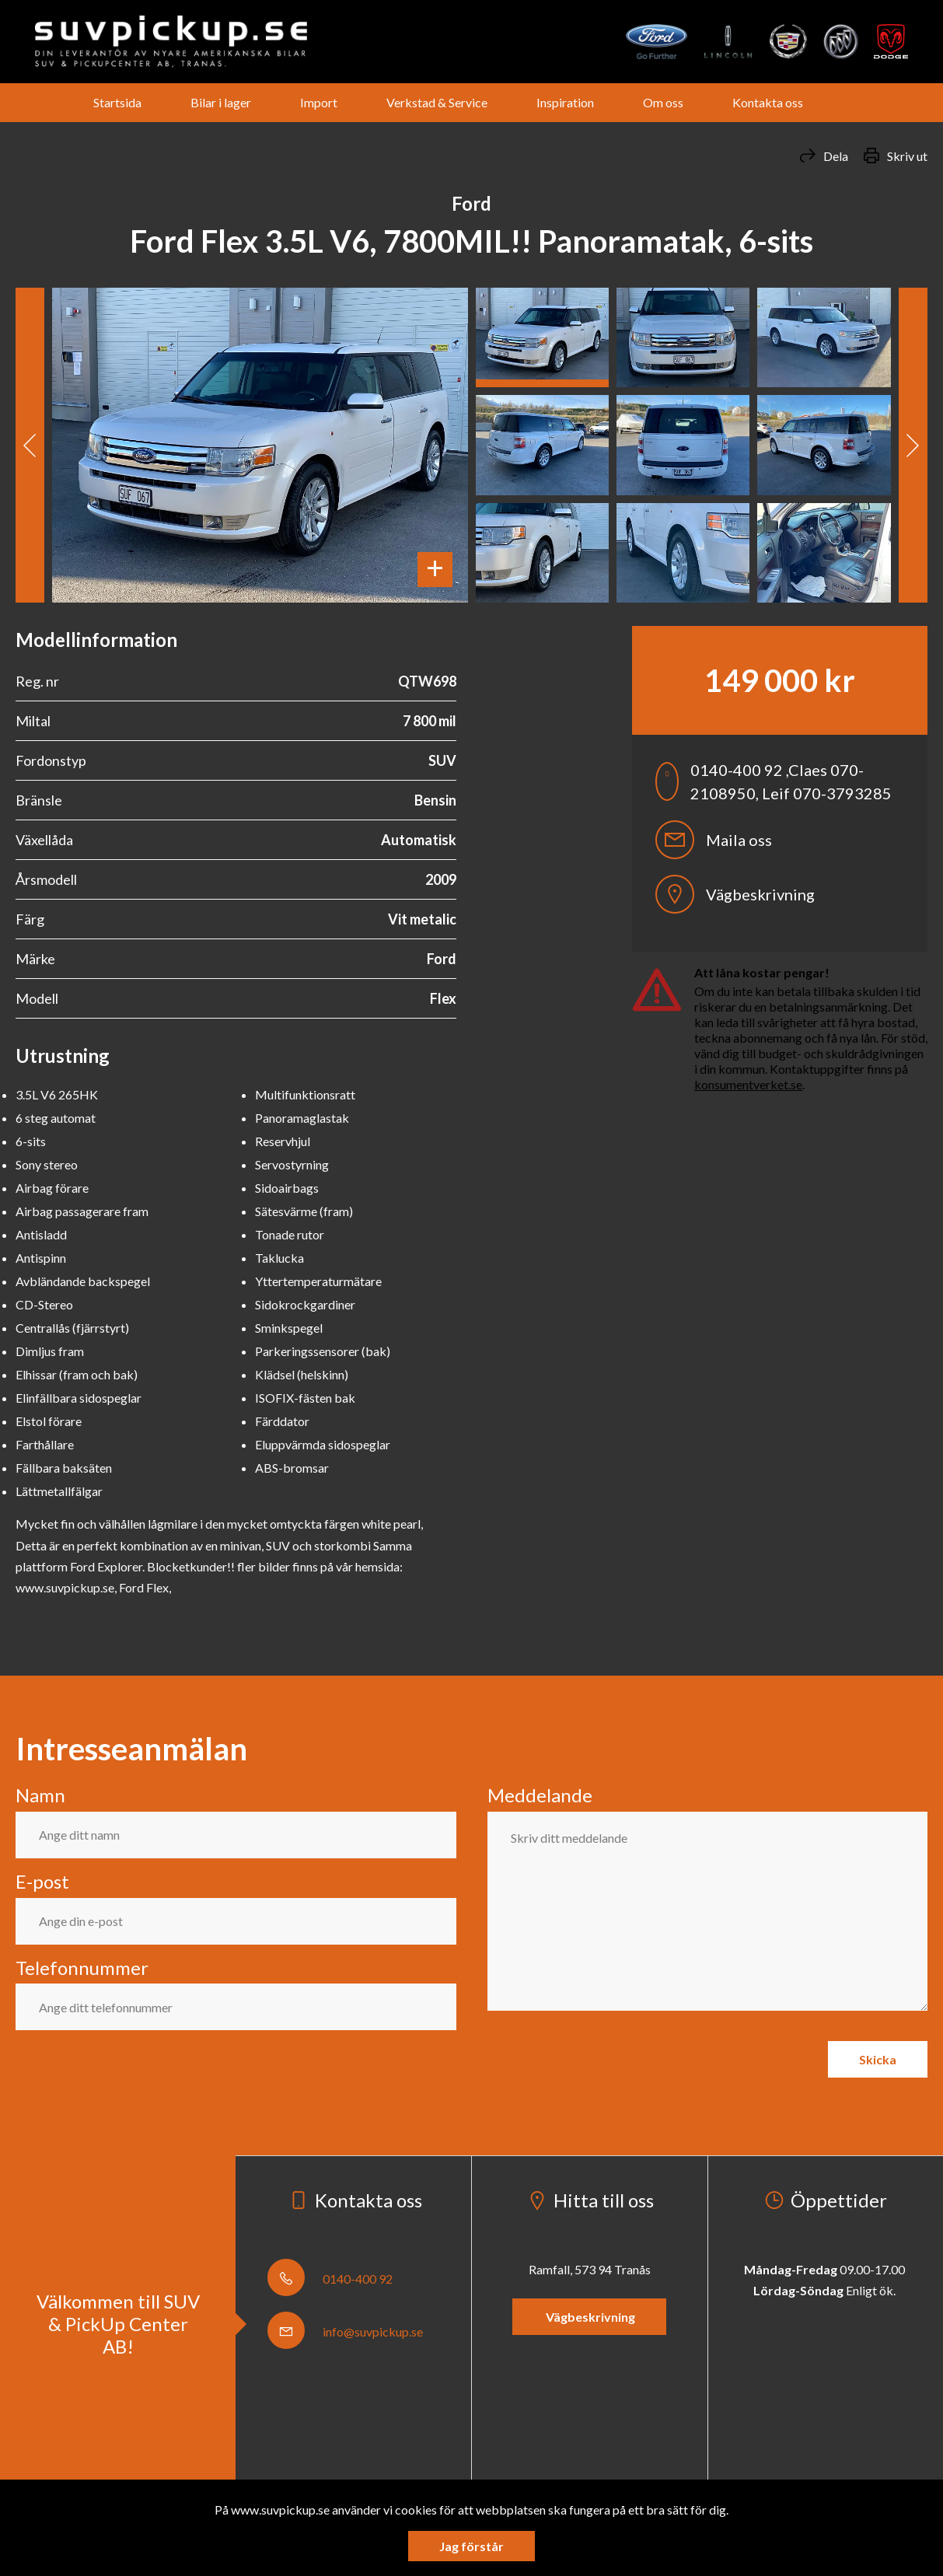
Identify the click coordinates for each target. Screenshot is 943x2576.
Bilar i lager (220, 102)
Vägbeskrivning (735, 894)
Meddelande (539, 1795)
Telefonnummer (82, 1967)
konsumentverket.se (748, 1084)
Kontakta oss (767, 102)
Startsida (117, 102)
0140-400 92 (330, 2278)
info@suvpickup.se (345, 2331)
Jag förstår (471, 2546)
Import (318, 102)
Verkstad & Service (436, 102)
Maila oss (713, 839)
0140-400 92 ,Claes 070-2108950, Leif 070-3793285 (773, 781)
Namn (40, 1795)
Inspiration (565, 102)
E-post (42, 1881)
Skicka (877, 2059)
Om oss (663, 102)
